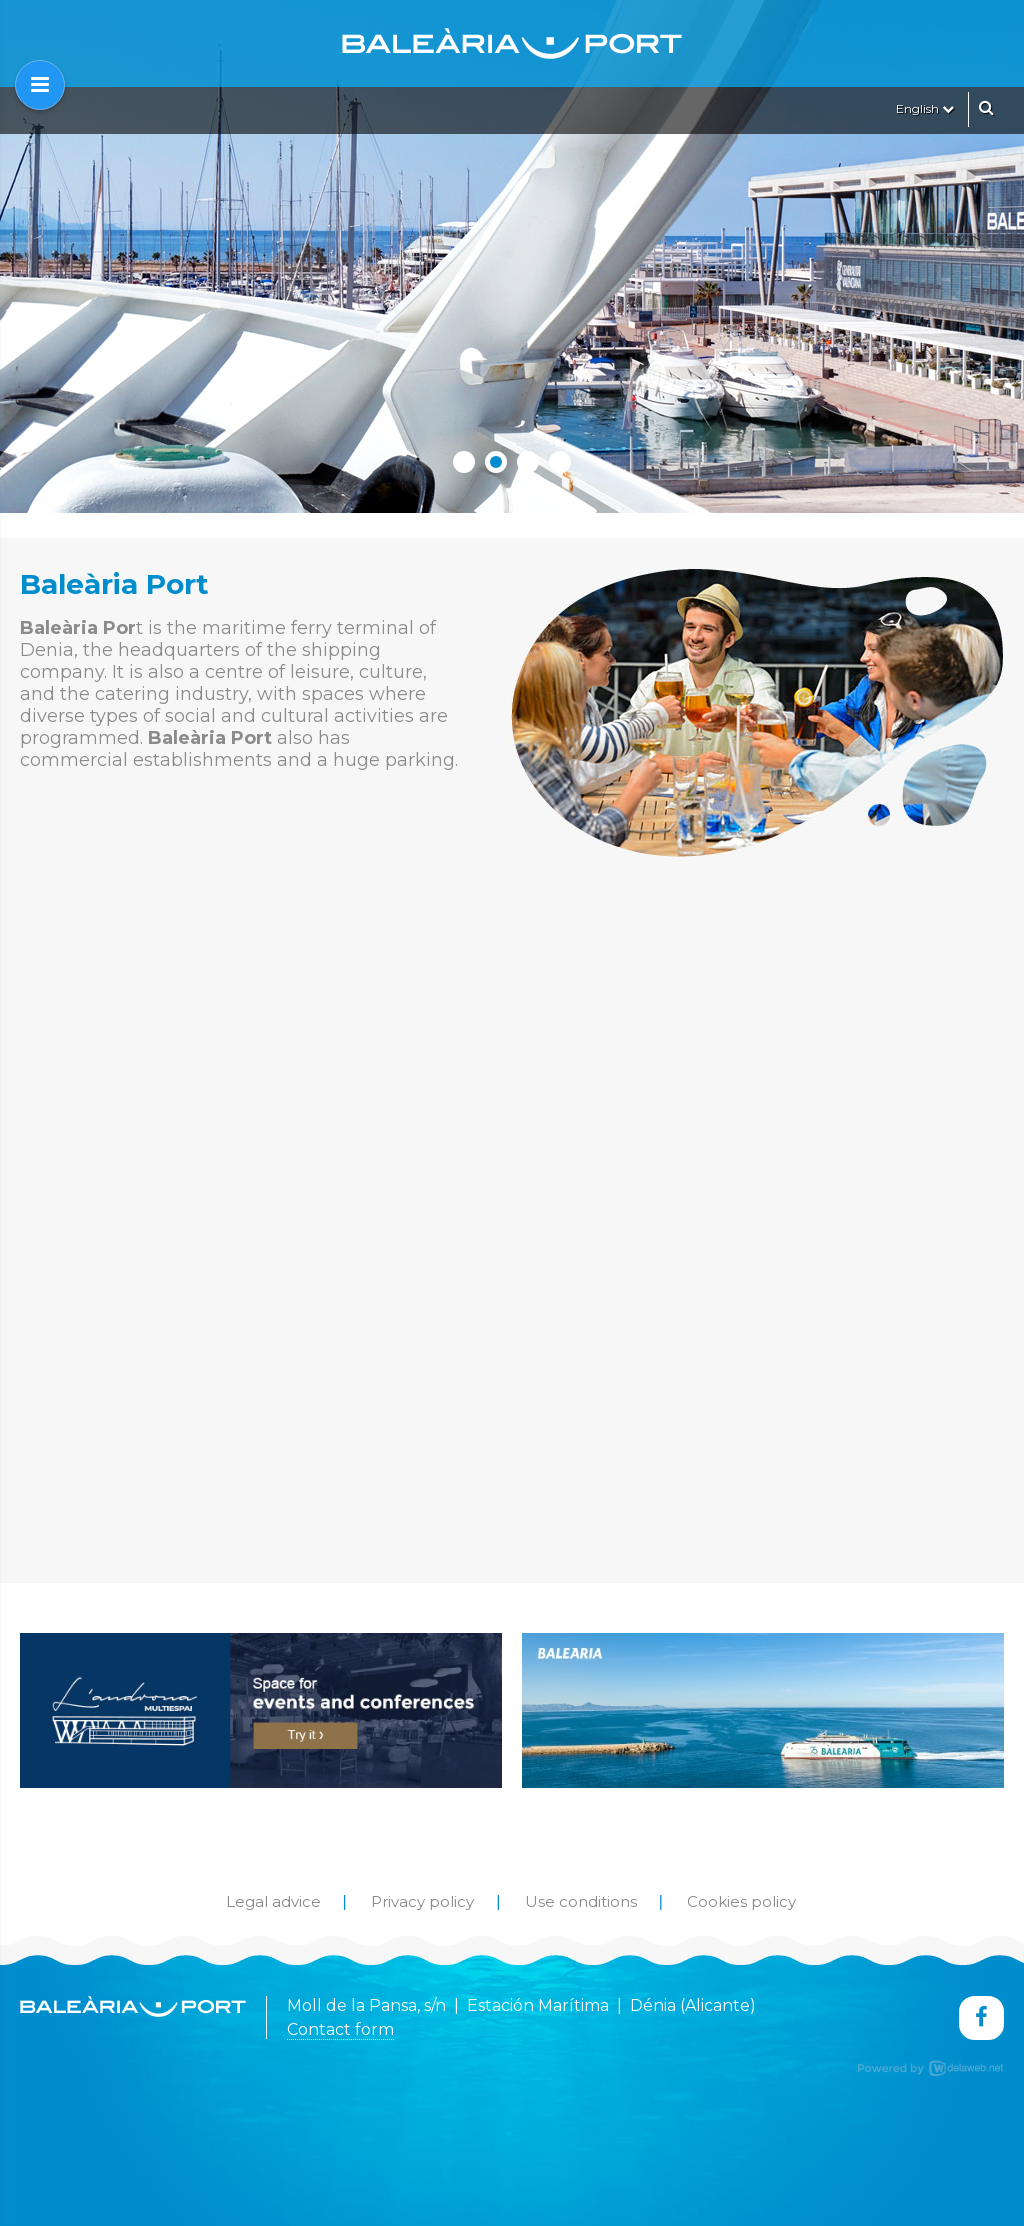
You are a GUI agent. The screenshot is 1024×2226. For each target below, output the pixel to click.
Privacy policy (422, 1901)
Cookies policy (741, 1901)
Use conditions (581, 1901)
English (925, 108)
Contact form (340, 2029)
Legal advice (273, 1901)
